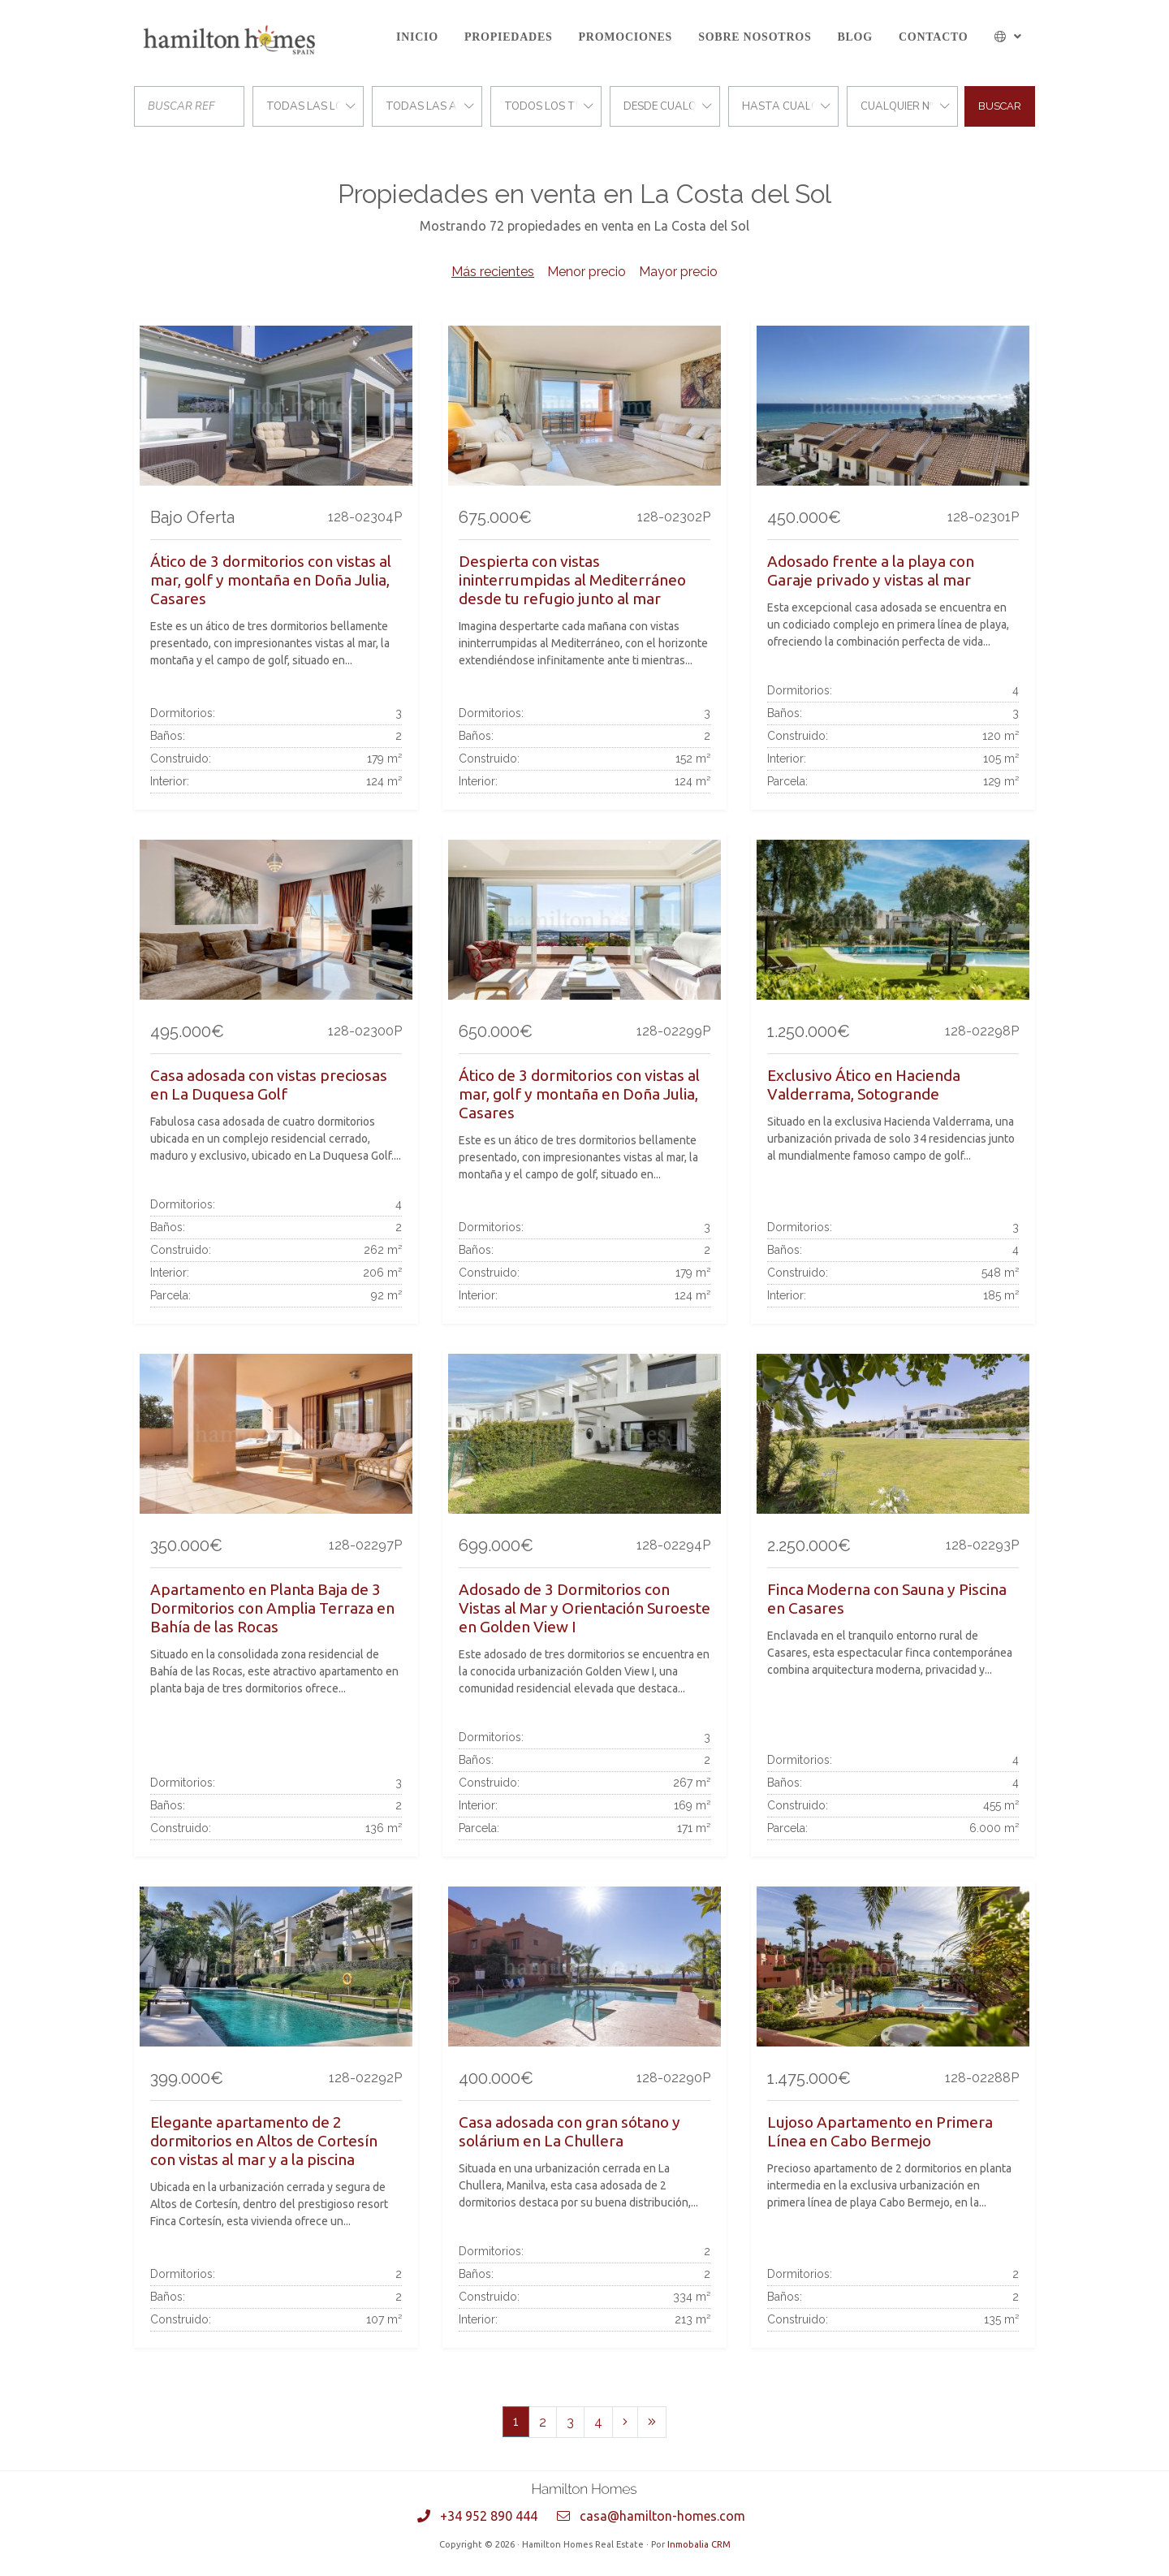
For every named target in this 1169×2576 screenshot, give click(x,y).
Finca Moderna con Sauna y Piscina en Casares (887, 1598)
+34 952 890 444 (488, 2516)
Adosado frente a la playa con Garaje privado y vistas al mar (870, 570)
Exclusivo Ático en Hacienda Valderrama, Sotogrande (863, 1084)
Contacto (933, 37)
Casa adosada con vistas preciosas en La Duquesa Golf (268, 1084)
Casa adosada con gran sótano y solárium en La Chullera (569, 2131)
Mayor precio (678, 271)
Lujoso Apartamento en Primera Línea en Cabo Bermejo (880, 2131)
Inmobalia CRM (699, 2544)
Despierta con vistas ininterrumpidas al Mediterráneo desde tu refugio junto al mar (572, 579)
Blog (854, 37)
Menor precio (586, 271)
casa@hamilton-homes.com (662, 2516)
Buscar (999, 106)
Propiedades (508, 37)
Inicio (417, 37)
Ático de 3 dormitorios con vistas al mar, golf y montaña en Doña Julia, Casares (270, 579)
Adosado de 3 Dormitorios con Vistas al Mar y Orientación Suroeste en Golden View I (584, 1608)
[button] (1008, 36)
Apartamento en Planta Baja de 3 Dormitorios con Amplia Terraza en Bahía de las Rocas (272, 1608)
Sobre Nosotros (754, 37)
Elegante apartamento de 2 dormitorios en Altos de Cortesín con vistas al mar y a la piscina (263, 2140)
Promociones (626, 37)
